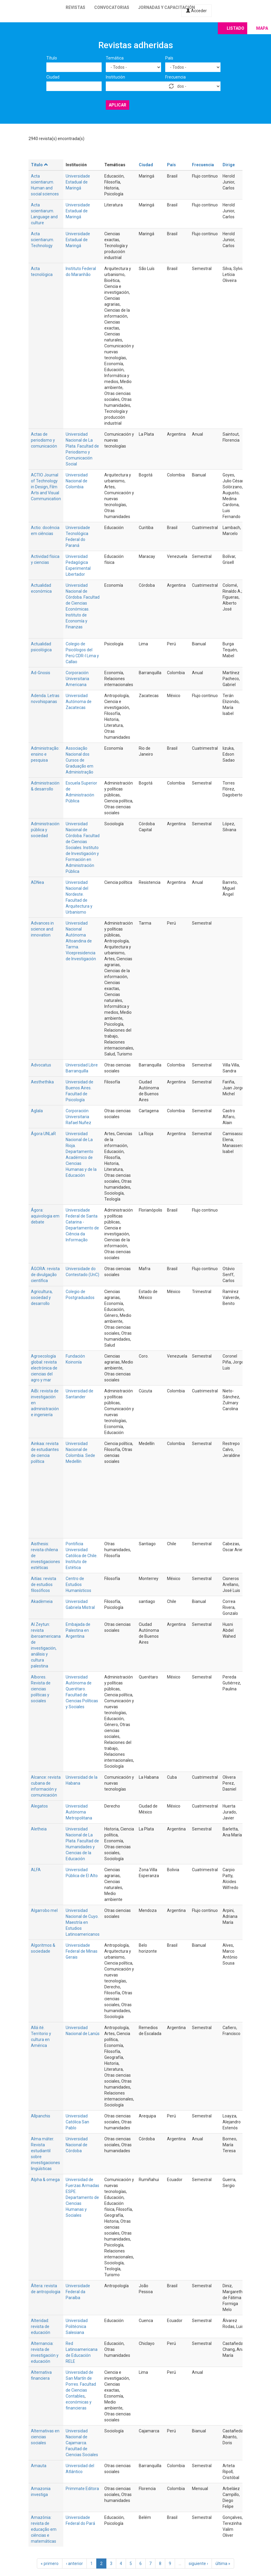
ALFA (36, 1869)
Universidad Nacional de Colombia (77, 481)
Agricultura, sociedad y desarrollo (42, 1297)
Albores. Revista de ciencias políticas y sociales (41, 1689)
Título (51, 58)
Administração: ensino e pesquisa (45, 754)
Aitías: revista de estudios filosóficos (43, 1584)
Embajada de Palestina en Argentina (78, 1630)
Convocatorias (111, 7)
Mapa (262, 28)
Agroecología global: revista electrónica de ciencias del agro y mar (44, 1368)
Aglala (37, 1110)
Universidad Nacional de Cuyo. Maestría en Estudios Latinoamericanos (83, 1922)
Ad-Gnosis (40, 672)
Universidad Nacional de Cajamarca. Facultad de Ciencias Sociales (82, 2442)
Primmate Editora (82, 2488)
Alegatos (39, 1806)
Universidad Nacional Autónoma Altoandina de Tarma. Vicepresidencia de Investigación (81, 941)
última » (222, 2563)
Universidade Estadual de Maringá (78, 182)
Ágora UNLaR (43, 1133)
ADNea (37, 882)
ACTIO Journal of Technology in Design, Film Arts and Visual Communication (46, 487)
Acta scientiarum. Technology (42, 239)
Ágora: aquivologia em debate (45, 1216)
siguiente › (198, 2563)
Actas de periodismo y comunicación (44, 440)
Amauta (38, 2465)
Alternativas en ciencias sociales (45, 2436)
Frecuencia (175, 77)
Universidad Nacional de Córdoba (77, 2144)
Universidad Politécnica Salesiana (77, 2326)
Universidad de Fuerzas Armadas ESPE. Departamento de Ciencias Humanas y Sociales (82, 2197)
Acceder (196, 10)
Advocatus (41, 1065)
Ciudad (52, 77)
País (169, 58)
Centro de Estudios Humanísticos (78, 1584)
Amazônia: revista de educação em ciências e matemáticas (43, 2529)
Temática (115, 58)
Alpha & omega (45, 2179)
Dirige (229, 164)
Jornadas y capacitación (166, 7)
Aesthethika (42, 1082)
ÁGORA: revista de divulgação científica (45, 1274)
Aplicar (117, 105)
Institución (115, 77)
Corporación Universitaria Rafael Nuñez (78, 1116)
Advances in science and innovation (42, 929)
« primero (50, 2563)
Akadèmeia (42, 1601)
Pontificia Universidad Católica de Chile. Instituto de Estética (81, 1555)
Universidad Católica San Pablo (77, 2122)
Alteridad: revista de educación (40, 2326)
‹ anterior (74, 2563)
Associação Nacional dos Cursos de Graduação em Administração (79, 760)
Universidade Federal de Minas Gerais (81, 1951)
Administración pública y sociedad (45, 829)
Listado (235, 28)
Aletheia (39, 1829)
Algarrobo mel (44, 1910)
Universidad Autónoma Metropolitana (79, 1812)
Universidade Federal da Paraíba (78, 2291)
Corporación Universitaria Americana (77, 678)
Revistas (75, 7)
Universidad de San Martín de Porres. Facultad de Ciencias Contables (81, 2384)
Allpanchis (40, 2116)
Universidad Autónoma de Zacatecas (79, 701)
